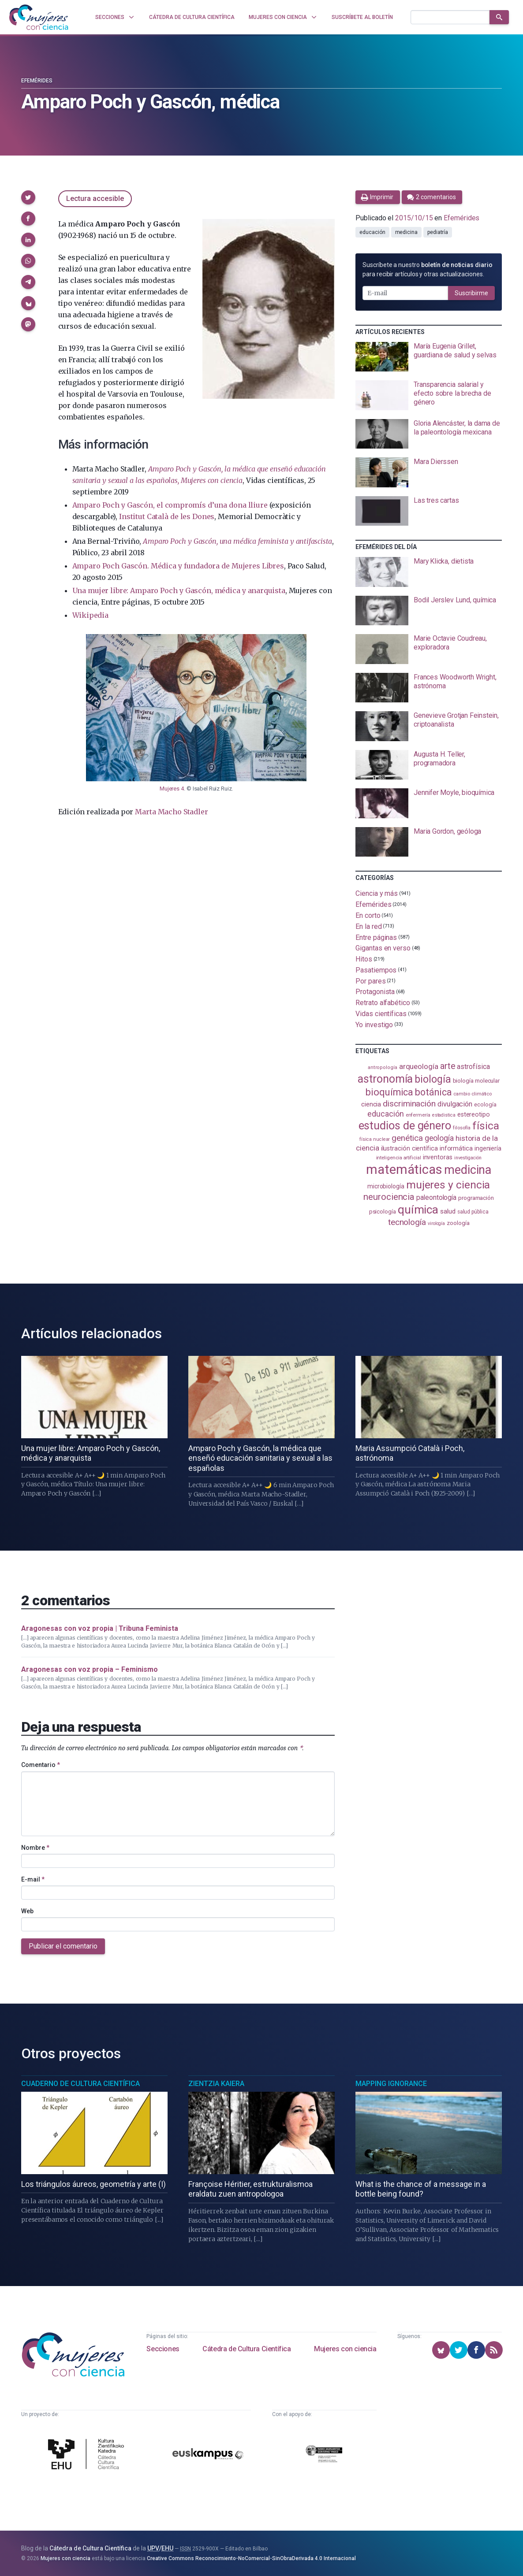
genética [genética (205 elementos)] (407, 1138)
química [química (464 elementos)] (418, 1209)
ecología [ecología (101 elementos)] (485, 1104)
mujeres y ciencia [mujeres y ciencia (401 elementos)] (448, 1184)
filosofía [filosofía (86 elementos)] (462, 1128)
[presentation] (428, 357)
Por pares (370, 980)
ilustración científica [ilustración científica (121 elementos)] (409, 1148)
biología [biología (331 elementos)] (433, 1079)
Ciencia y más (376, 893)
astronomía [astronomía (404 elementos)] (385, 1079)
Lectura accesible (95, 198)
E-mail (33, 1879)
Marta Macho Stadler (171, 811)
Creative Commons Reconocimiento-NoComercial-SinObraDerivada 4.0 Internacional (251, 2558)
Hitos (363, 959)
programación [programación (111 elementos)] (476, 1197)
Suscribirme (471, 293)
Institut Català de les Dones (166, 516)
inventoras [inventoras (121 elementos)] (437, 1157)
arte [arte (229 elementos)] (448, 1066)
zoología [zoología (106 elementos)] (458, 1223)
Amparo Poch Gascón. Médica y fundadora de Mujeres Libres (178, 565)
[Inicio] (39, 17)
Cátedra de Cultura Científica (246, 2349)
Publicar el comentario (63, 1946)
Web (27, 1911)
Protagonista (375, 991)
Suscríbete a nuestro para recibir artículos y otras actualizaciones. (427, 269)
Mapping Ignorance (391, 2083)
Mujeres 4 (172, 788)
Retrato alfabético (382, 1002)
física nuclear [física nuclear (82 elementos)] (374, 1139)
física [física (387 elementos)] (485, 1125)
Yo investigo (374, 1024)
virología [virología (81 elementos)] (436, 1223)
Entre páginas (376, 937)
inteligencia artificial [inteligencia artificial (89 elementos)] (398, 1157)
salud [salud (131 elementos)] (448, 1211)
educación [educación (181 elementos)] (385, 1113)
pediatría (437, 232)
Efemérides (36, 81)
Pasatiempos (375, 970)
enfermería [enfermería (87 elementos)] (418, 1115)
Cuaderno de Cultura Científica (80, 2083)
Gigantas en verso (383, 948)
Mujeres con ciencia (345, 2349)
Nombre (35, 1847)
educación (372, 232)
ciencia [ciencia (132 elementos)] (371, 1104)
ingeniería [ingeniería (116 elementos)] (487, 1148)
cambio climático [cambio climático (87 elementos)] (472, 1094)
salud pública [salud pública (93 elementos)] (473, 1212)
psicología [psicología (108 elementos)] (382, 1211)
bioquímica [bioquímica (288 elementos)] (389, 1092)
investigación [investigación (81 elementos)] (468, 1158)
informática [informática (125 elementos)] (456, 1148)
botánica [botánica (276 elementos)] (433, 1092)
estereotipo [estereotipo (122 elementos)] (473, 1114)
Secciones (162, 2349)
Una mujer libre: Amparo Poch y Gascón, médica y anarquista (178, 590)
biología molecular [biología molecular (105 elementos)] (476, 1080)
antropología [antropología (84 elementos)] (382, 1067)
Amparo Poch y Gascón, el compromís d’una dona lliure (170, 505)
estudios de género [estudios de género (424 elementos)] (405, 1125)
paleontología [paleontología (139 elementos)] (436, 1198)
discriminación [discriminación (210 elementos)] (409, 1104)
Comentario (40, 1764)
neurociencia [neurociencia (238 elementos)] (389, 1196)
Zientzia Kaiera (216, 2083)
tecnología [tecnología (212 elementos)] (407, 1222)
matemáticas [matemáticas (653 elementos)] (404, 1169)
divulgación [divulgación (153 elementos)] (454, 1104)
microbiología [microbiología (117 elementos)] (385, 1186)
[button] (28, 197)
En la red (368, 926)
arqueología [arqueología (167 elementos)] (418, 1066)
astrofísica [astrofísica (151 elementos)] (473, 1066)
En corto (367, 915)
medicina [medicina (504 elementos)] (467, 1170)
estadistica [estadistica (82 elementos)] (444, 1115)
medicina (406, 232)
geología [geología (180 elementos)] (439, 1138)
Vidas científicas (381, 1014)
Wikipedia (90, 615)
